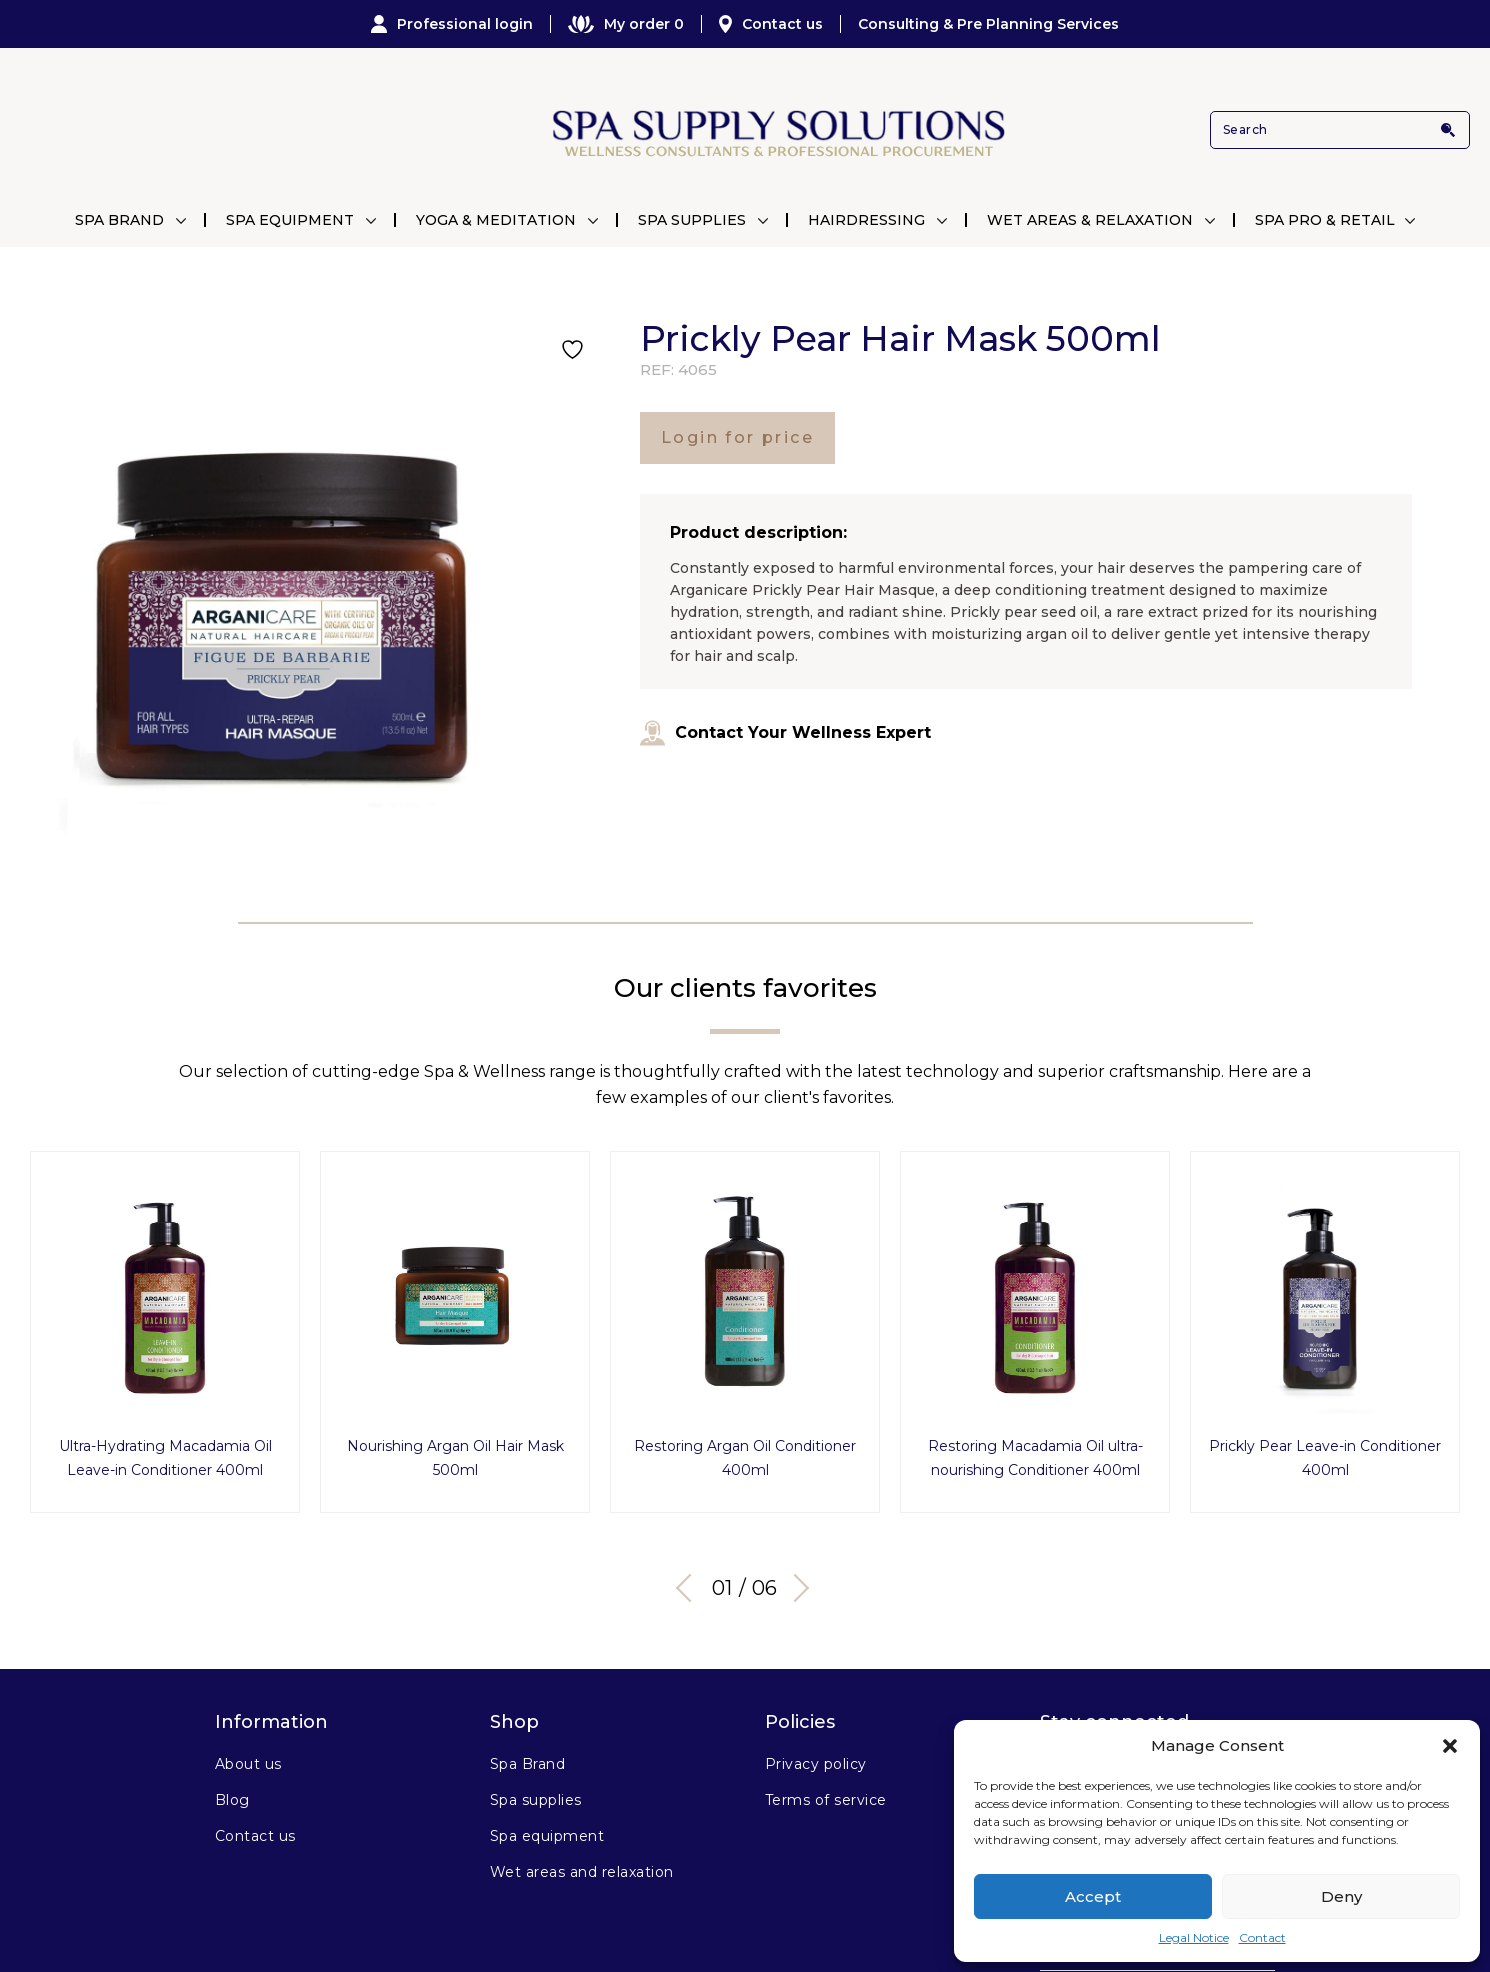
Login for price (737, 437)
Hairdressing (866, 220)
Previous (690, 1582)
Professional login (452, 24)
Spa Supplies (692, 220)
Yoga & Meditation (496, 220)
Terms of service (826, 1795)
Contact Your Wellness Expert (785, 733)
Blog (232, 1795)
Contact (1262, 1937)
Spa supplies (536, 1795)
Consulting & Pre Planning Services (988, 24)
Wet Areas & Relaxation (1090, 220)
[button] (1450, 1746)
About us (248, 1759)
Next (795, 1582)
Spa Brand (119, 220)
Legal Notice (1194, 1937)
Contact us (771, 24)
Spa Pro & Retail (1325, 220)
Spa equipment (547, 1831)
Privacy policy (816, 1759)
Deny (1341, 1896)
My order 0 (626, 24)
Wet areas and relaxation (582, 1867)
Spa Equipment (290, 220)
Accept (1093, 1896)
